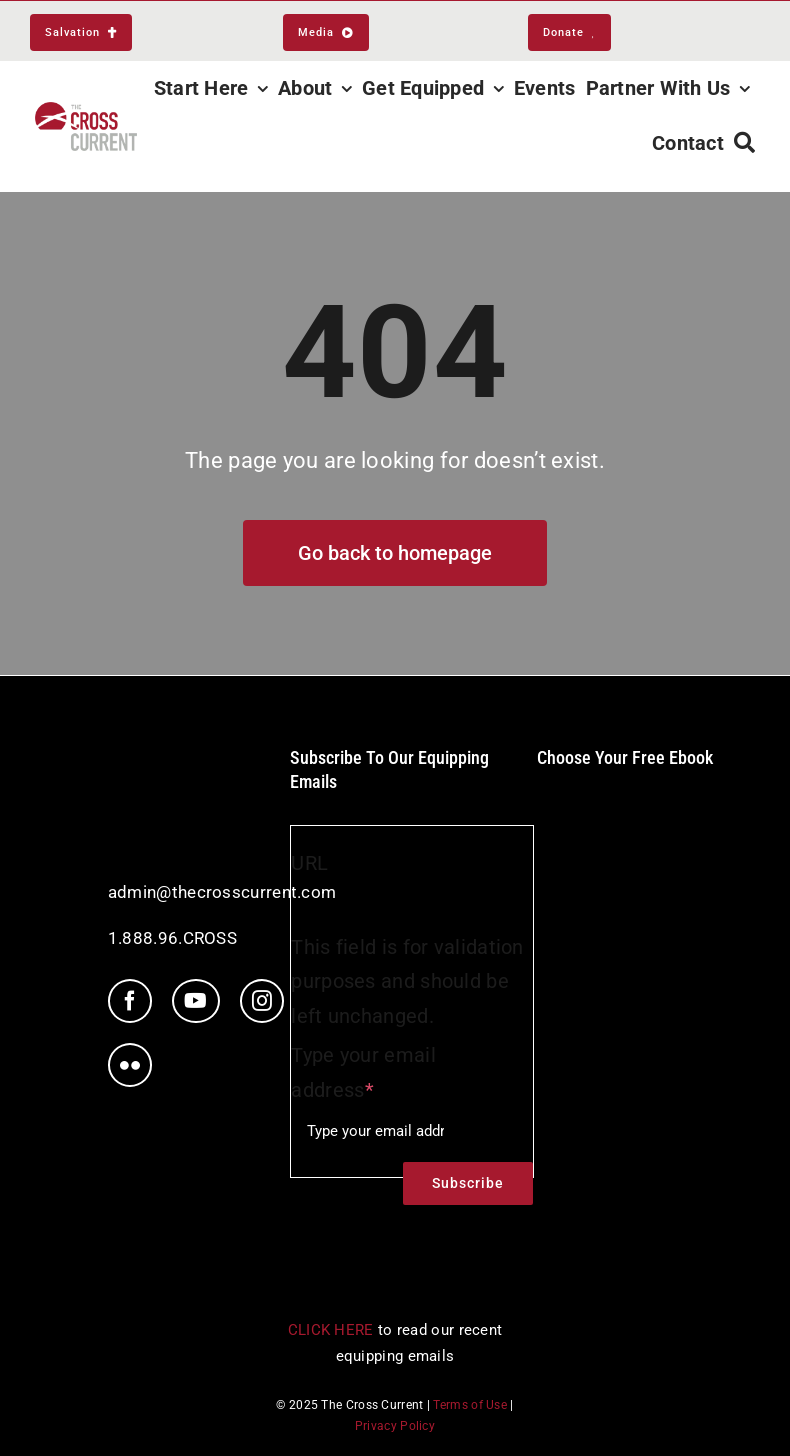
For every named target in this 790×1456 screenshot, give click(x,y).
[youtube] (195, 1001)
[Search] (744, 143)
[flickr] (130, 1065)
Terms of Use (470, 1405)
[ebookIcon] (625, 790)
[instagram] (262, 1001)
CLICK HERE (331, 1330)
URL (309, 863)
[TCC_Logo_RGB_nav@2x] (86, 112)
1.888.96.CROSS (172, 938)
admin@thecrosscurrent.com (222, 892)
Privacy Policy (395, 1426)
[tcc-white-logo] (192, 756)
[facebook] (130, 1001)
